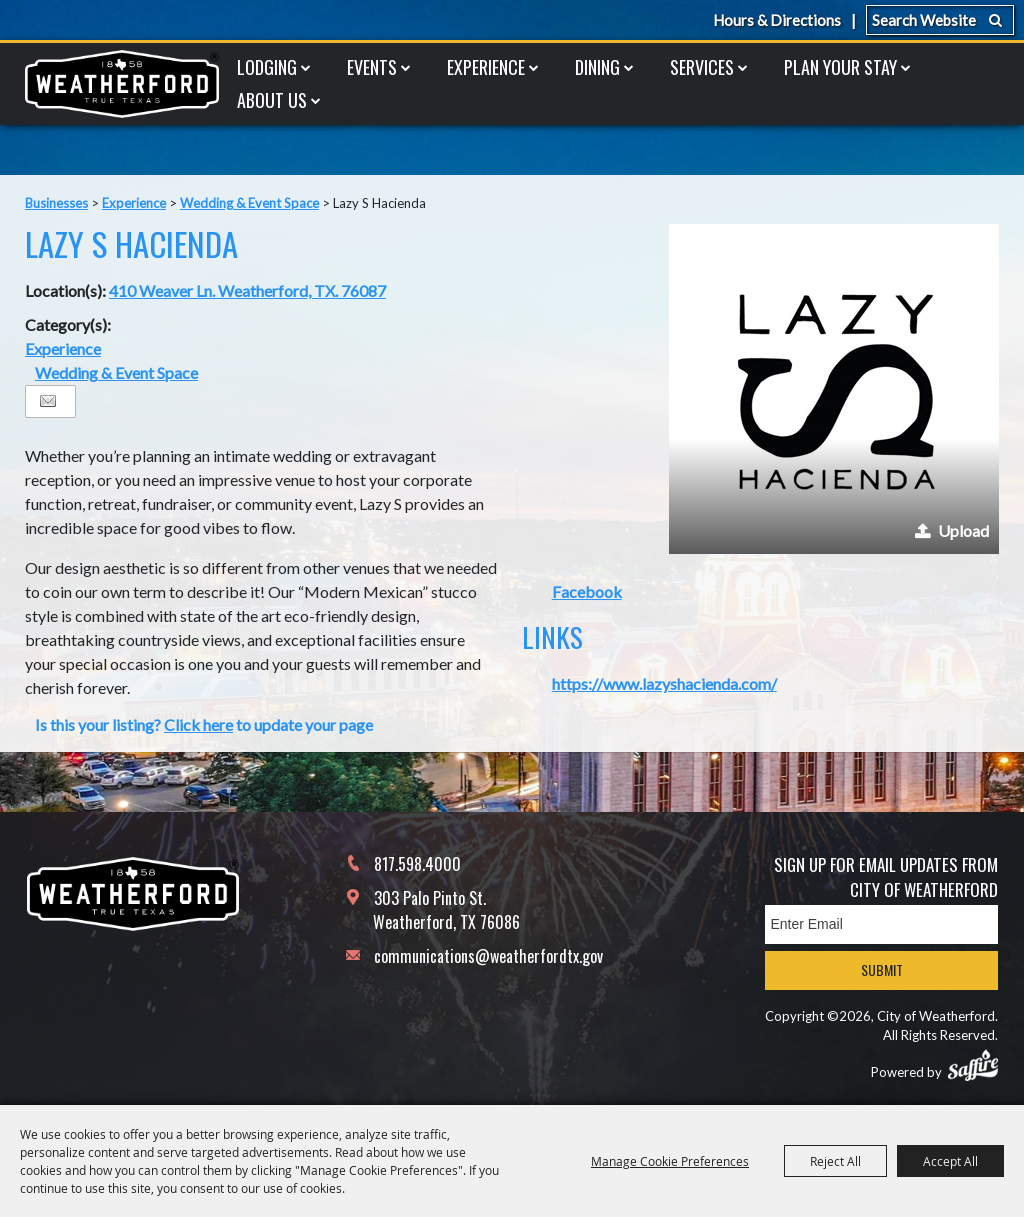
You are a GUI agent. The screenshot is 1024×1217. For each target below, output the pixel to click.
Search (995, 20)
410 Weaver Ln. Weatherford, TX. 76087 (247, 290)
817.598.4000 (417, 864)
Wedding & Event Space (249, 203)
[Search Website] (940, 20)
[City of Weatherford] (122, 84)
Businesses (56, 203)
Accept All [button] (950, 1161)
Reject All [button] (835, 1161)
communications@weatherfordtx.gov (488, 956)
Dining (597, 67)
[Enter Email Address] (881, 924)
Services (702, 67)
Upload (963, 530)
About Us (272, 100)
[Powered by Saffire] (973, 1065)
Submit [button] (882, 969)
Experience (486, 67)
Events (372, 67)
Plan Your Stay (840, 67)
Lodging (267, 67)
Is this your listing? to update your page (204, 724)
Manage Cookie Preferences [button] (670, 1161)
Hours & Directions (777, 20)
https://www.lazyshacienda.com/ (664, 683)
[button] (834, 389)
